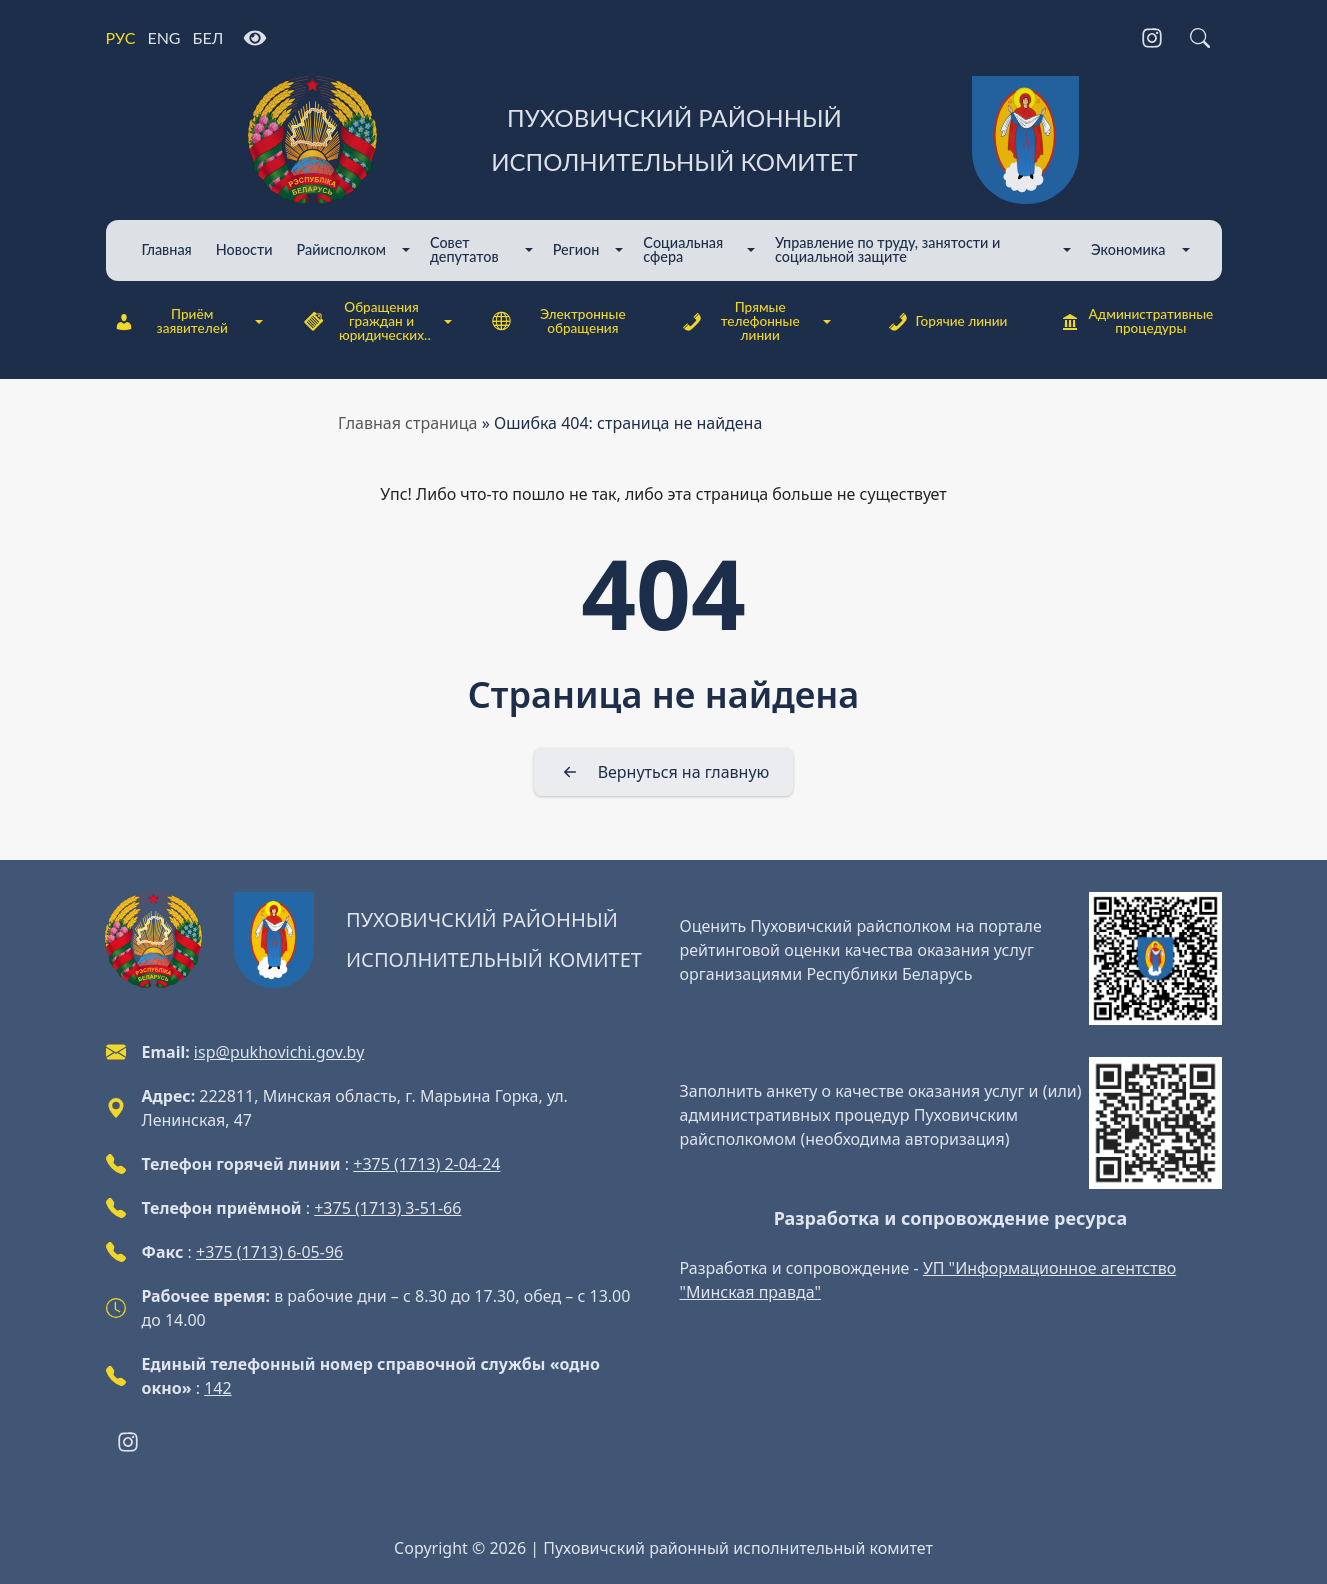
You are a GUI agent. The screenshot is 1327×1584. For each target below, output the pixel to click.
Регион (576, 249)
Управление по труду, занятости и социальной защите (887, 249)
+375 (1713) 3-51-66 (387, 1208)
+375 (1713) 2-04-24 (426, 1164)
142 (217, 1388)
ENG (163, 37)
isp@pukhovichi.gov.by (279, 1052)
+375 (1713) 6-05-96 (269, 1252)
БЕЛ (208, 37)
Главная (167, 249)
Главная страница (408, 423)
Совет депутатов (464, 249)
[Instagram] (1152, 38)
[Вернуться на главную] (664, 772)
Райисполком (341, 249)
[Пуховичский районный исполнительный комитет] (664, 140)
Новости (244, 249)
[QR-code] (1155, 958)
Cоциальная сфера (683, 249)
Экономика (1128, 249)
